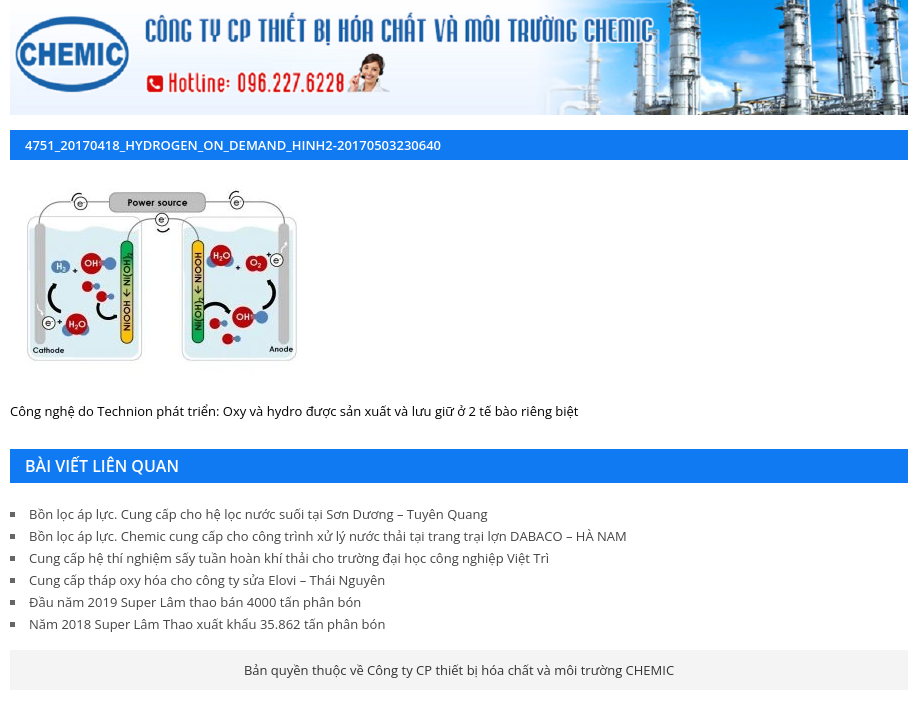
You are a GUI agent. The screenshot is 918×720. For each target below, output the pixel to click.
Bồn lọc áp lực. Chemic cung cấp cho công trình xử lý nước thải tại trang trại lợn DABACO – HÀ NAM (328, 536)
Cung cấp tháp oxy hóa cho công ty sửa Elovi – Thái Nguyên (207, 580)
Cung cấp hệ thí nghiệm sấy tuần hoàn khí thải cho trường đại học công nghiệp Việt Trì (289, 558)
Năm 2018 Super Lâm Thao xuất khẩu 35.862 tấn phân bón (207, 624)
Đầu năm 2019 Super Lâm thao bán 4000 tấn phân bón (195, 602)
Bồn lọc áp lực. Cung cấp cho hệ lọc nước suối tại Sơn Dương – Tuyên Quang (258, 514)
